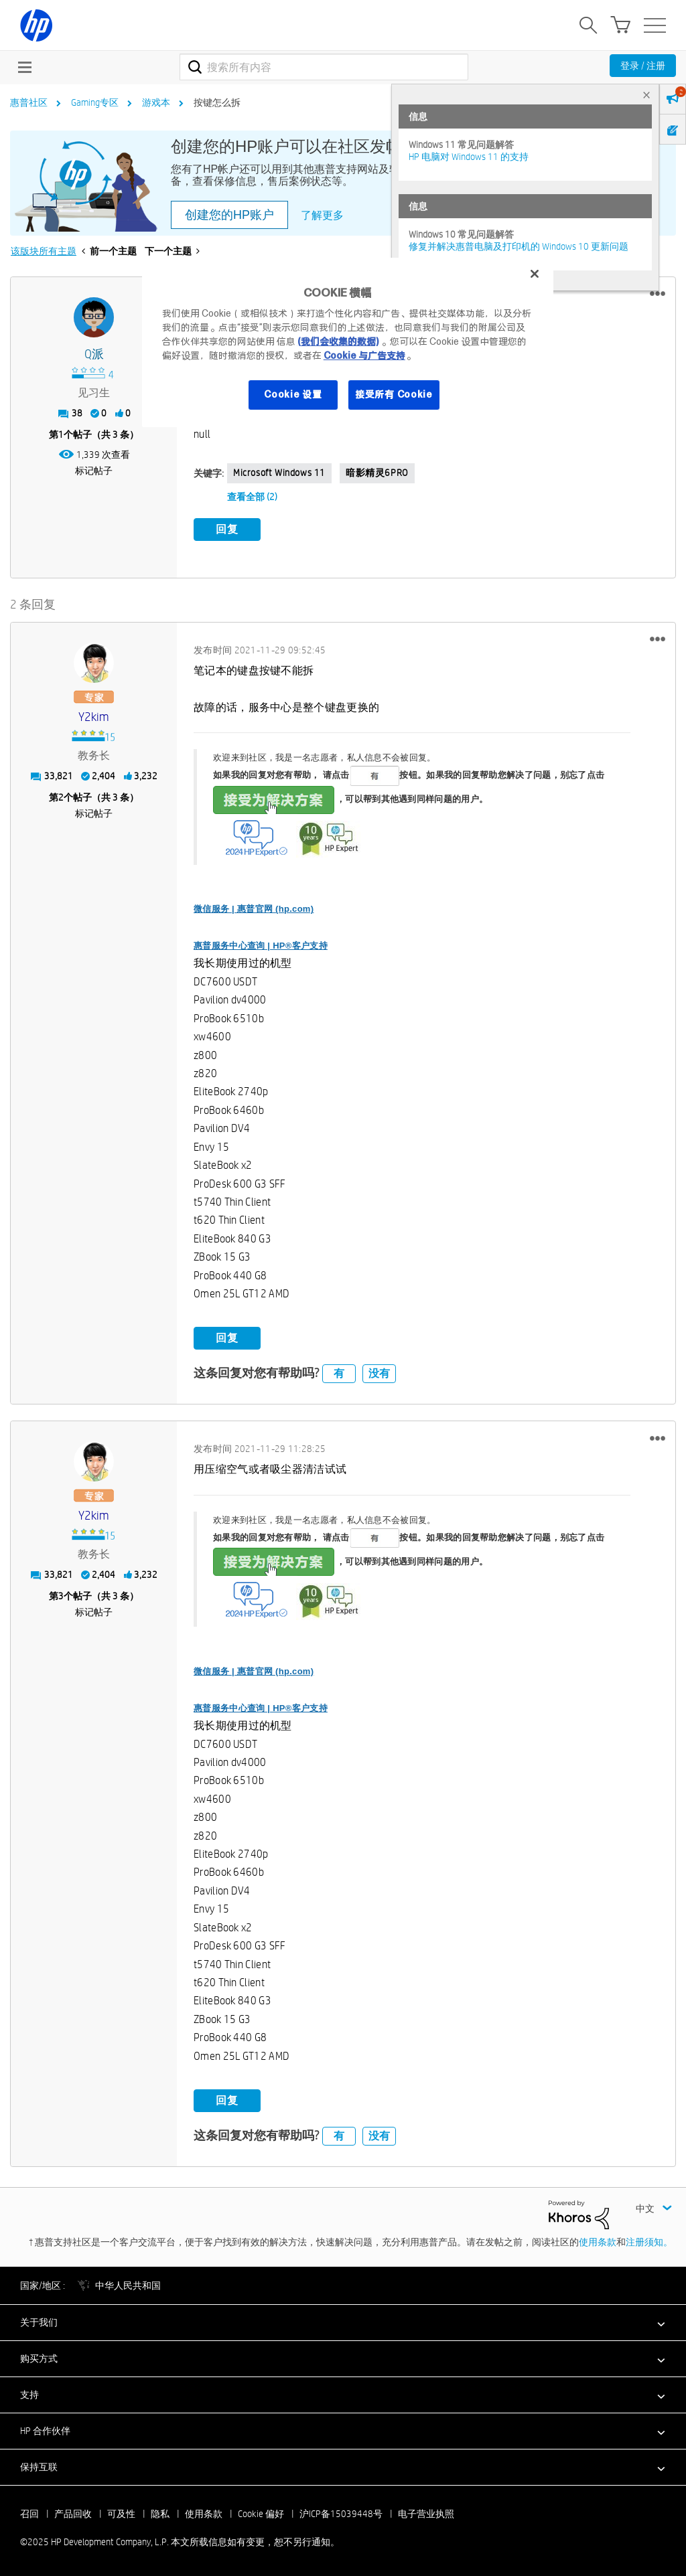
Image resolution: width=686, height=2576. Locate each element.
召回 (29, 2514)
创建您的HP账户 (229, 215)
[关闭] (534, 274)
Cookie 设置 (293, 394)
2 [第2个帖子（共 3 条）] (61, 797)
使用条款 (597, 2242)
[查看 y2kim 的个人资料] (93, 717)
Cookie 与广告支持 (364, 355)
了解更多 (322, 215)
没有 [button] (379, 1373)
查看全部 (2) (252, 497)
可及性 (121, 2514)
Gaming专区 (95, 102)
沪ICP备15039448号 (341, 2514)
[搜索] (324, 67)
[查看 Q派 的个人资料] (93, 354)
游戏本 (156, 102)
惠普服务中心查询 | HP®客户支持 (261, 946)
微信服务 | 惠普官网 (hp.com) (254, 909)
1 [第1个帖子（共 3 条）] (61, 434)
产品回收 (73, 2514)
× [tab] (646, 94)
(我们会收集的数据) (338, 341)
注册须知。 (649, 2242)
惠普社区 (29, 102)
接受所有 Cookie (394, 394)
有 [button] (339, 1373)
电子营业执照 (426, 2514)
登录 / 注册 (642, 66)
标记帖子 (94, 471)
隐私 (160, 2514)
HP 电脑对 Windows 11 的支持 (469, 157)
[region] (347, 342)
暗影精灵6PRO (377, 473)
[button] (657, 294)
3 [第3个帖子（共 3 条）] (61, 1596)
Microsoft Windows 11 (279, 473)
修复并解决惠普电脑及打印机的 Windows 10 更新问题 (518, 246)
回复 (227, 529)
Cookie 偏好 (261, 2514)
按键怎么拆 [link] (217, 102)
